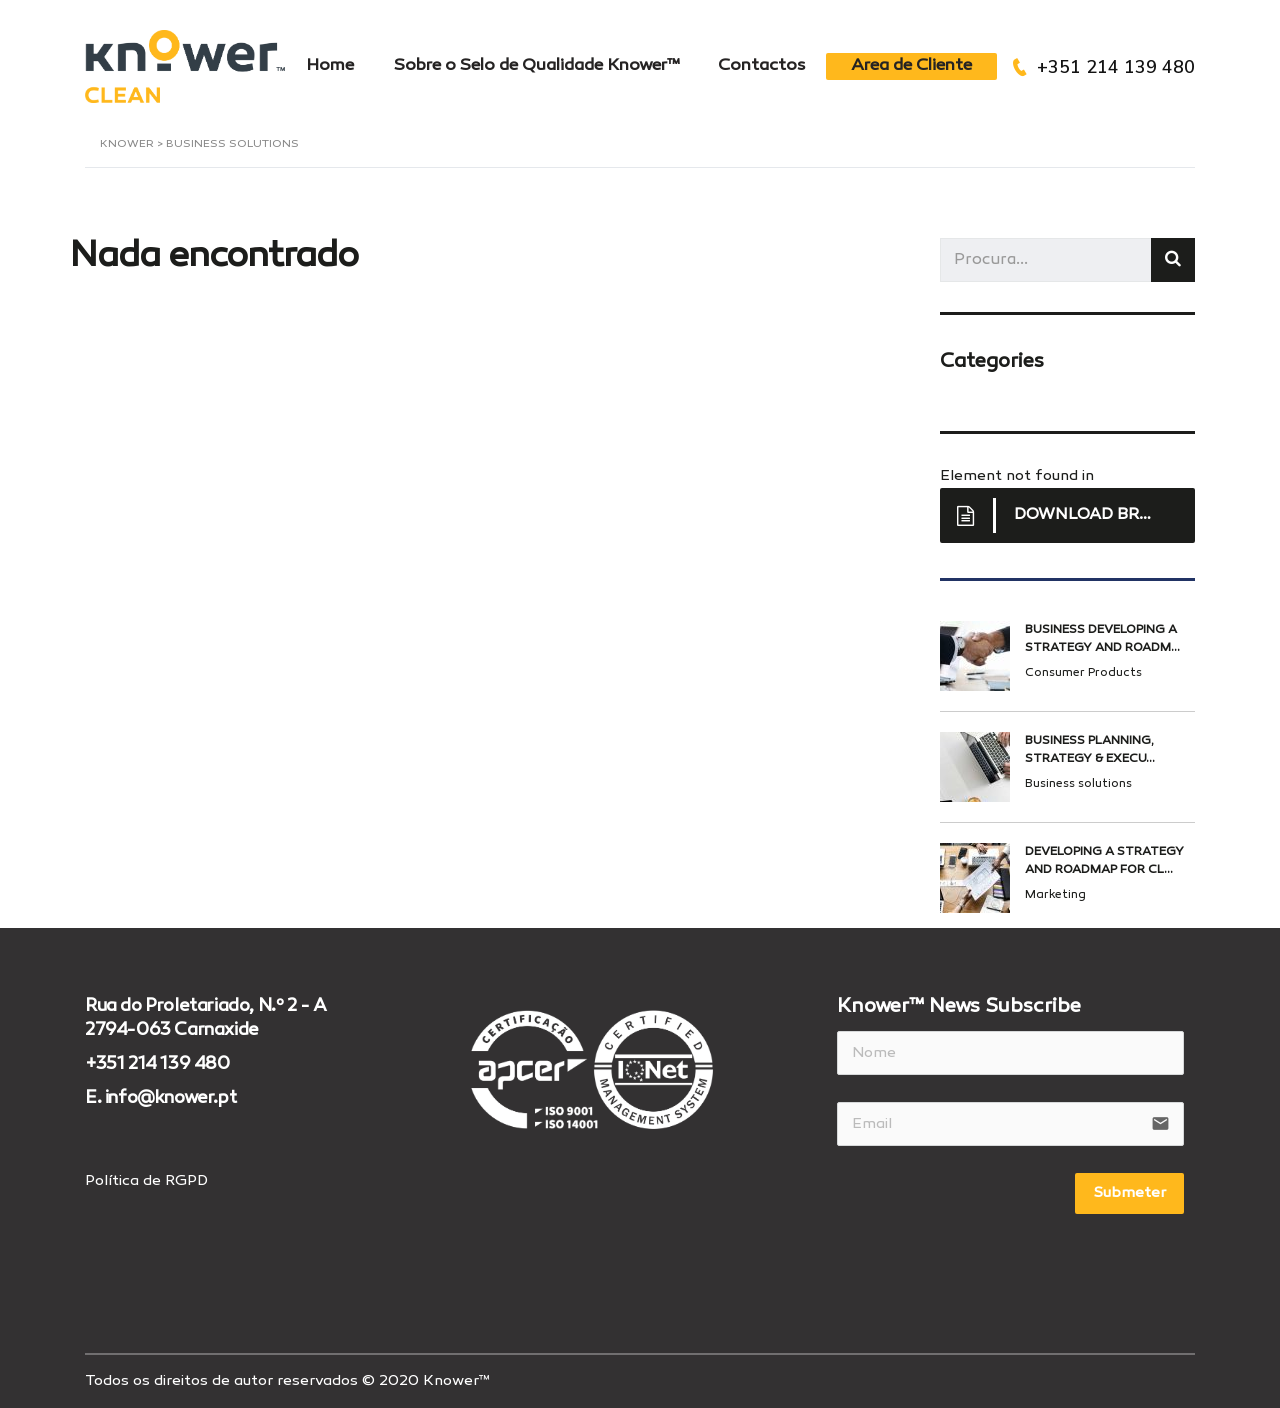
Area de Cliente (911, 66)
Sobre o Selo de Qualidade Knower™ (535, 66)
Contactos (762, 66)
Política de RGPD (146, 1180)
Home (329, 66)
